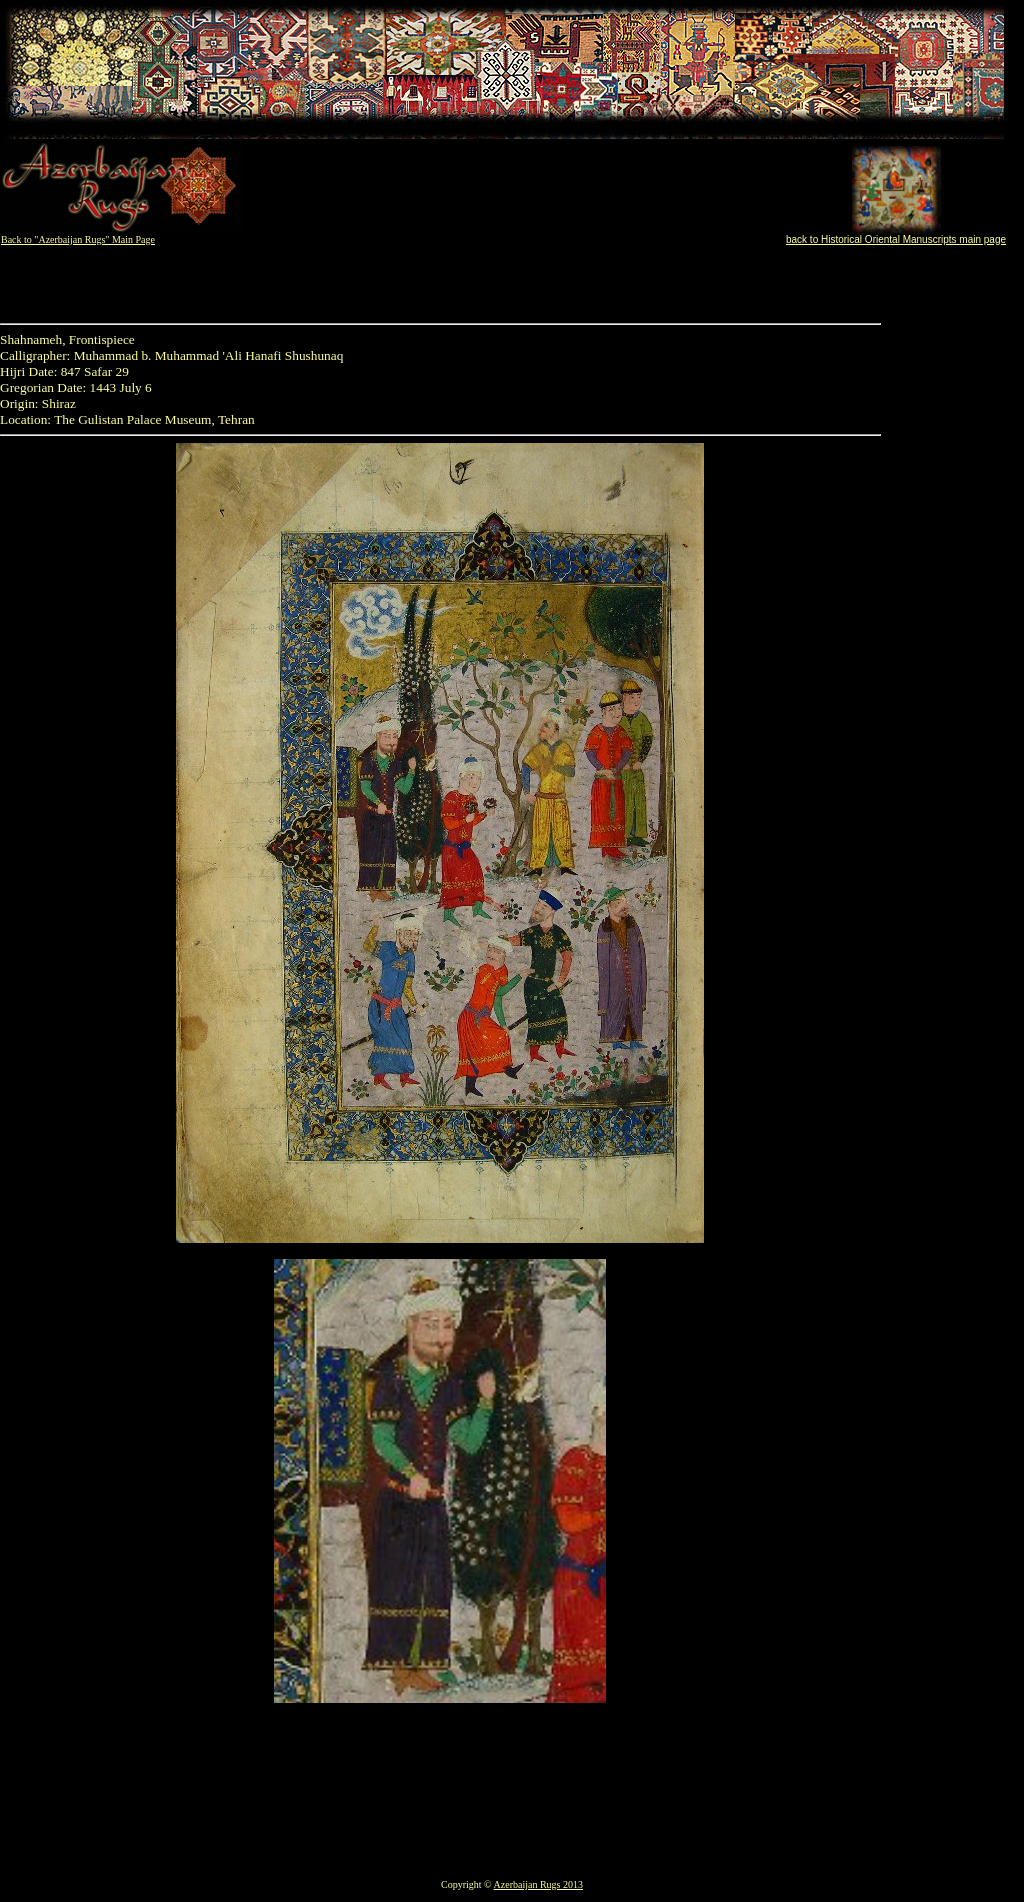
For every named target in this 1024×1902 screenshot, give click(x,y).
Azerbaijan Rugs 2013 (538, 1884)
